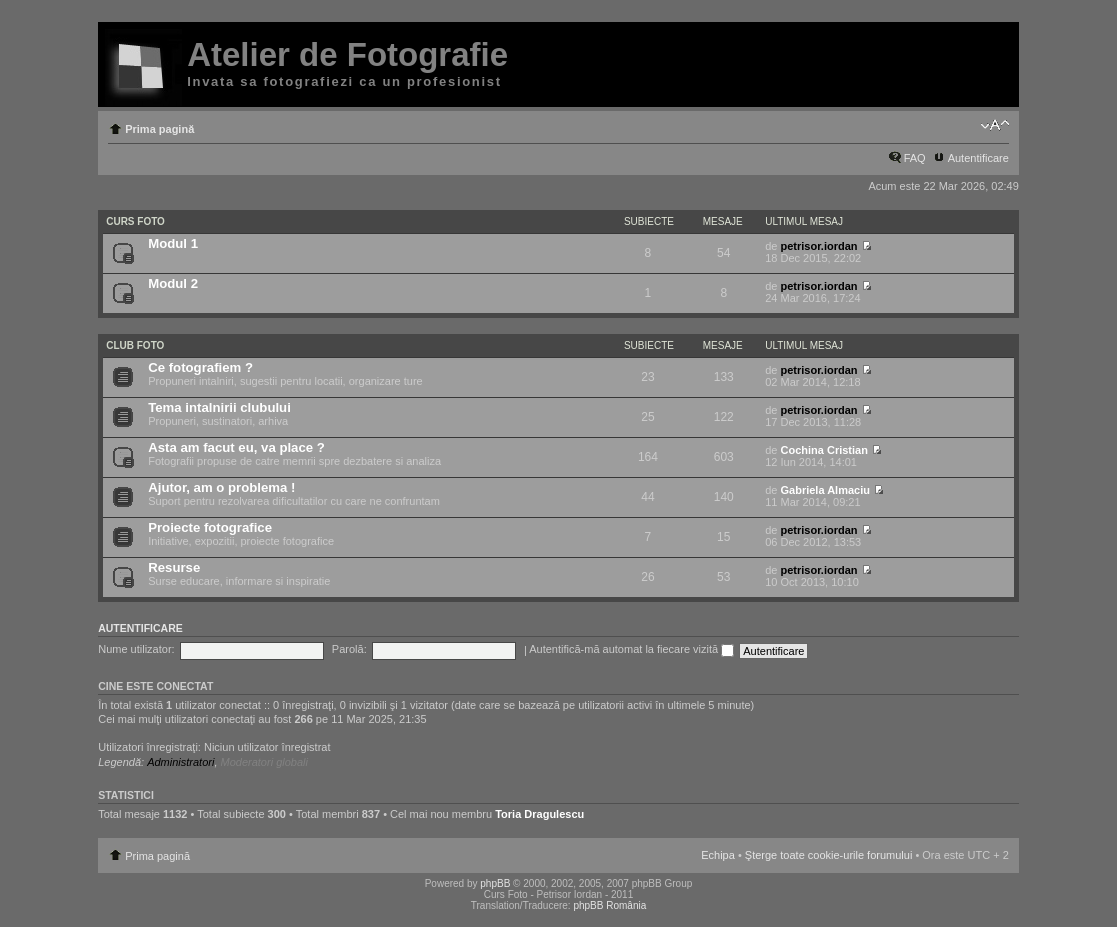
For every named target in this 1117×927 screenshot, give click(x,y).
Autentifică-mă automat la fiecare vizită (631, 649)
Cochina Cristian (823, 450)
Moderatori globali (264, 762)
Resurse (174, 567)
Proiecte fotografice (210, 527)
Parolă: (349, 649)
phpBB (495, 883)
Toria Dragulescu (539, 814)
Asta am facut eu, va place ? (236, 447)
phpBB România (609, 905)
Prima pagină (159, 129)
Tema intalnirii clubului (219, 407)
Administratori (180, 762)
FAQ (915, 158)
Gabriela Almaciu (824, 490)
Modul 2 (173, 283)
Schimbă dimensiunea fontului (994, 125)
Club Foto (135, 345)
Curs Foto (135, 221)
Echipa (718, 855)
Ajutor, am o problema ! (221, 487)
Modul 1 (173, 243)
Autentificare (978, 158)
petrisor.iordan (818, 246)
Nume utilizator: (136, 649)
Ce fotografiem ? (200, 367)
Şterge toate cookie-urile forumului (829, 855)
